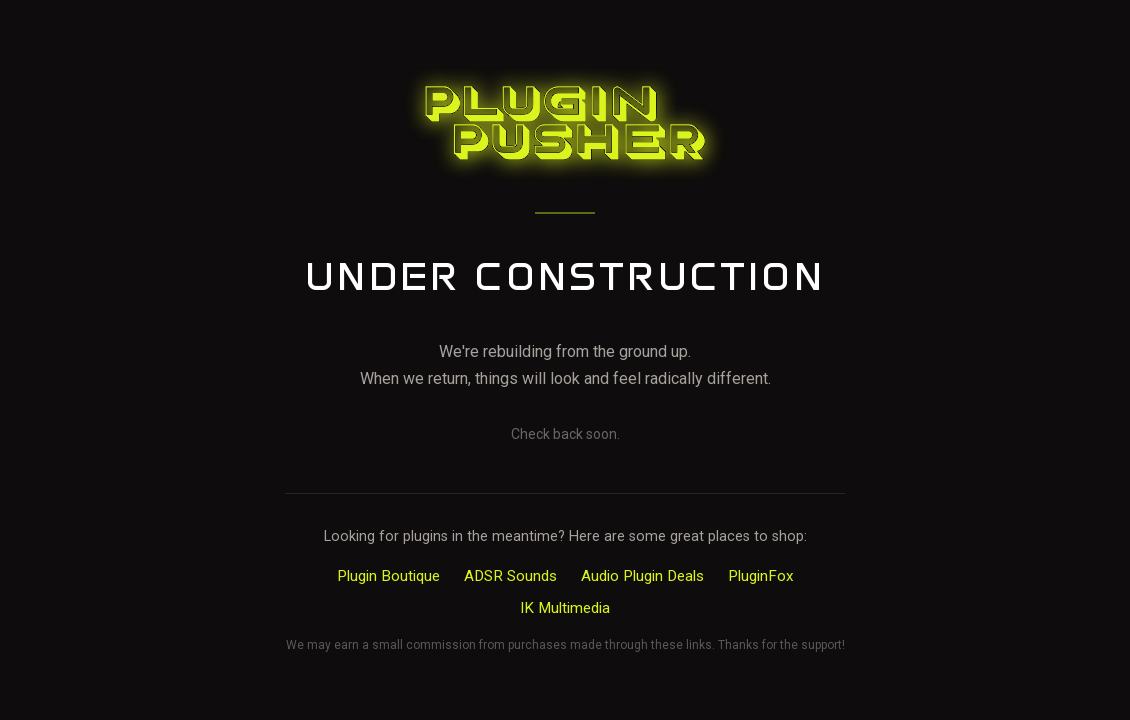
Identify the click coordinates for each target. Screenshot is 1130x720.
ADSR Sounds (510, 576)
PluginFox (761, 576)
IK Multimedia (565, 608)
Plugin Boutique (388, 576)
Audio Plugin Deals (642, 576)
